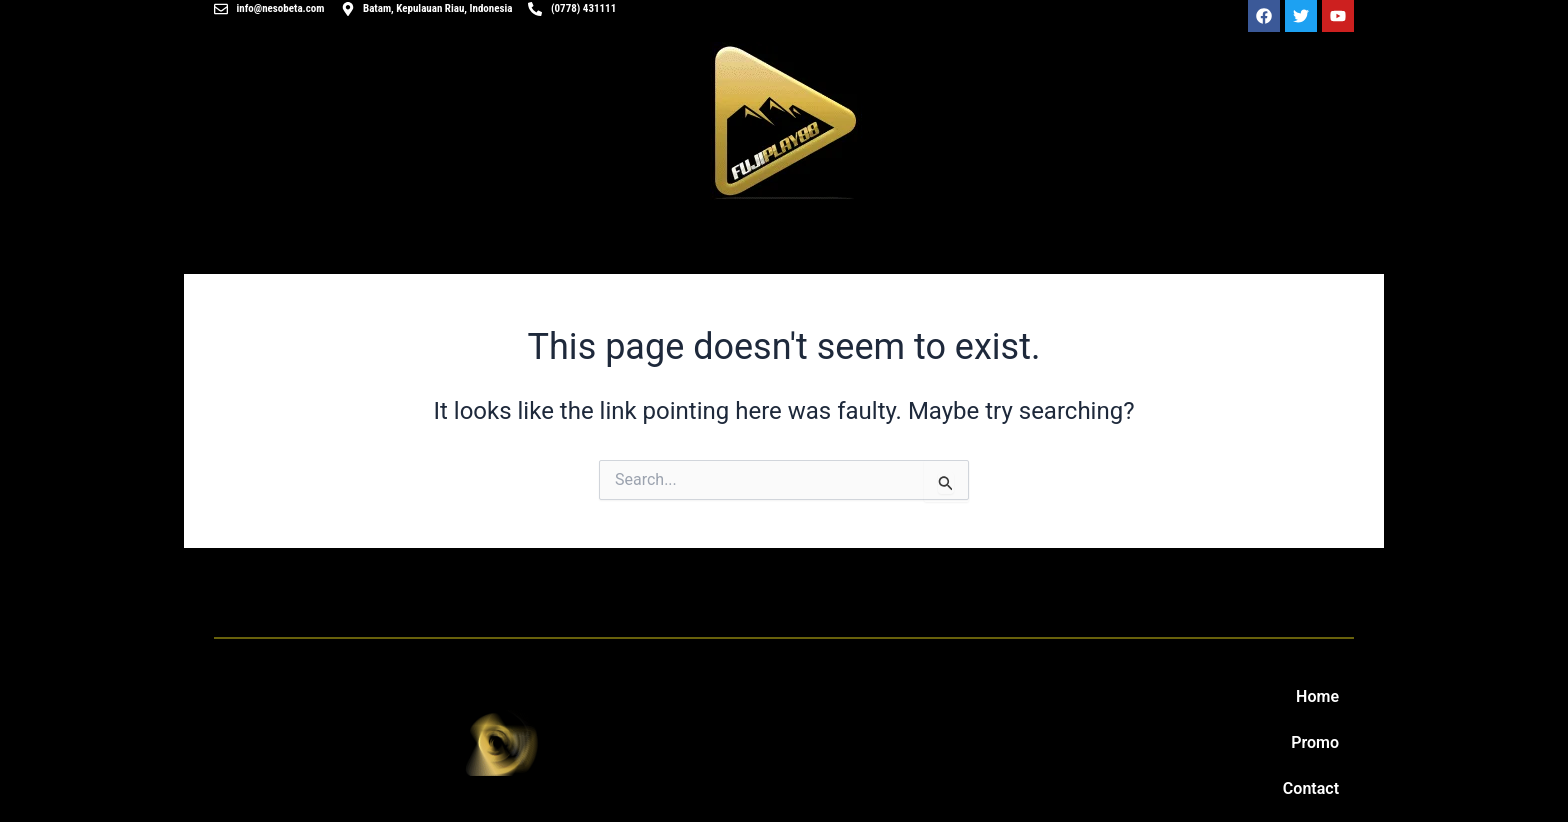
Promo (1315, 742)
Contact (1311, 788)
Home (1317, 696)
